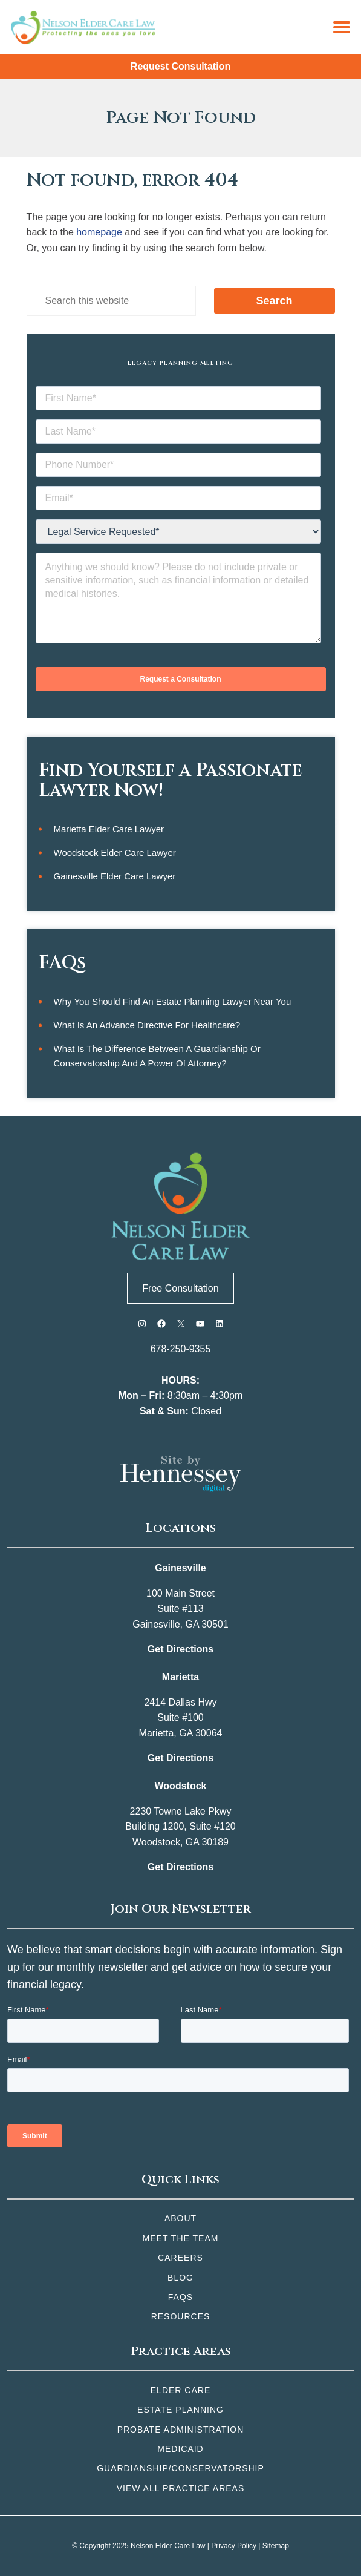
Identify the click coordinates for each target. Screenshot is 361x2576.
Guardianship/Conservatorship (180, 2468)
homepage (99, 232)
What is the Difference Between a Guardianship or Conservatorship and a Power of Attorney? (157, 1055)
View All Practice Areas (181, 2488)
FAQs (180, 2297)
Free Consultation (180, 1288)
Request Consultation (180, 66)
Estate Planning (180, 2409)
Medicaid (180, 2449)
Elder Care (180, 2390)
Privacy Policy (233, 2546)
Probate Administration (180, 2429)
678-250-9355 (181, 1349)
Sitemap (275, 2546)
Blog (180, 2277)
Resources (180, 2316)
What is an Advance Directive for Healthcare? (147, 1025)
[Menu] (342, 27)
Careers (180, 2257)
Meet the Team (181, 2238)
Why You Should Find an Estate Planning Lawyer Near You (172, 1001)
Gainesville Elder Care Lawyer (115, 876)
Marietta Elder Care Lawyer (109, 829)
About (180, 2218)
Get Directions (180, 1649)
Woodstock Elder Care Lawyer (115, 852)
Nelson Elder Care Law (168, 2546)
